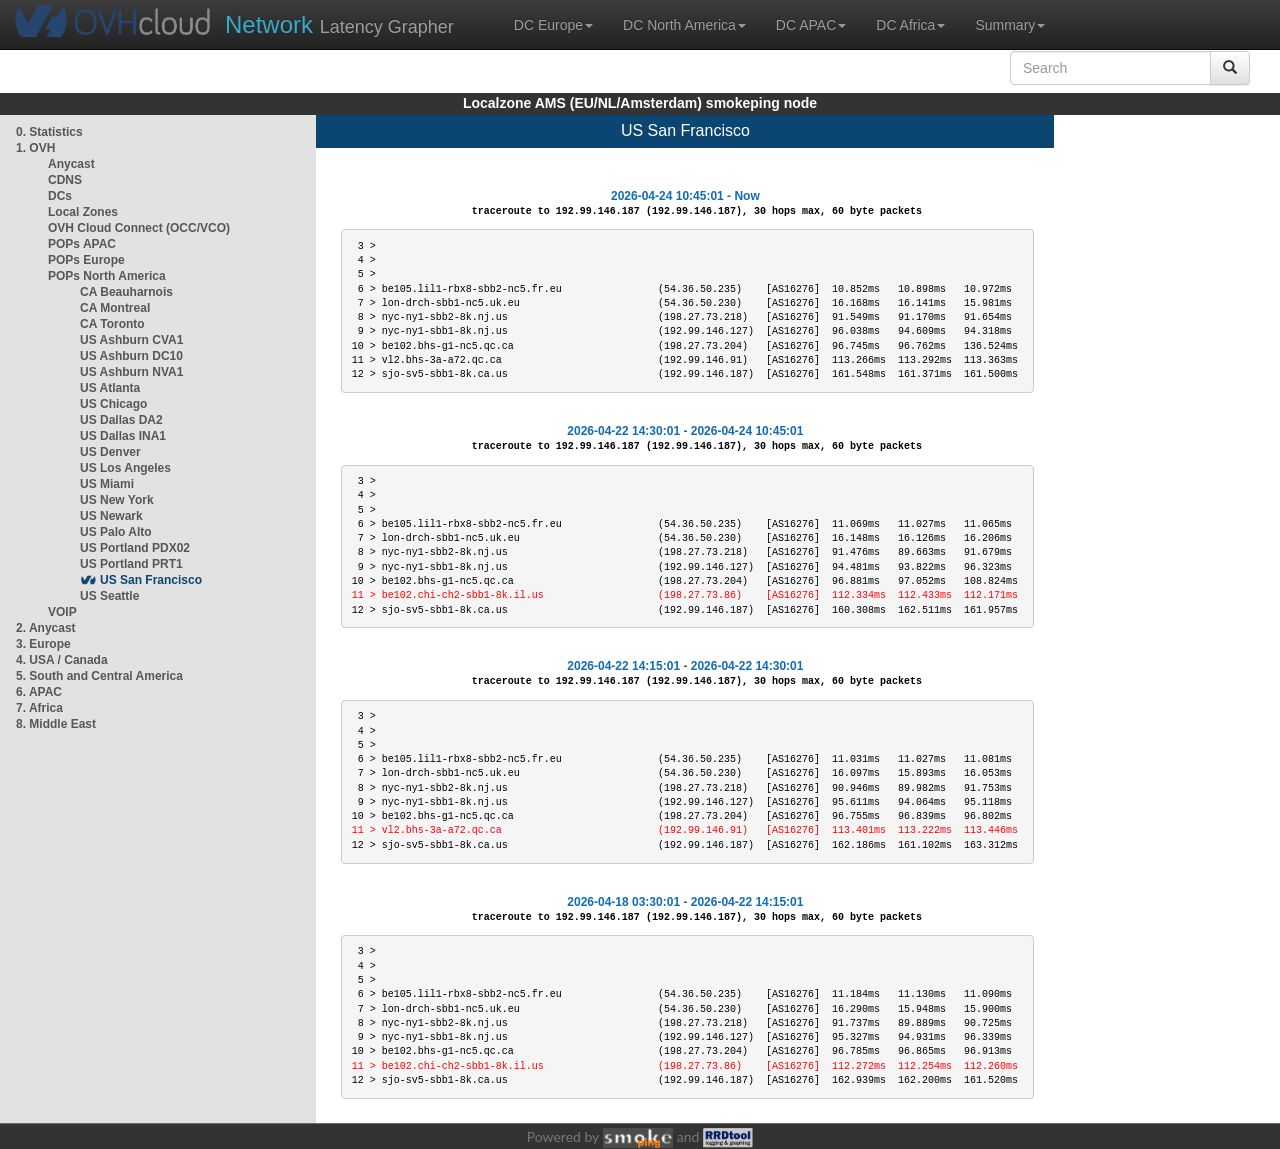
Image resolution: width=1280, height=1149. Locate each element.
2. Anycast (46, 628)
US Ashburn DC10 (131, 356)
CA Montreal (115, 308)
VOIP (62, 612)
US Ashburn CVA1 (131, 340)
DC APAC (811, 25)
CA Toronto (112, 324)
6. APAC (39, 692)
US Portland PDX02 (135, 548)
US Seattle (109, 596)
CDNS (65, 180)
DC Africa (910, 25)
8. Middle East (56, 724)
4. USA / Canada (62, 660)
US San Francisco (151, 580)
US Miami (107, 484)
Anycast (71, 164)
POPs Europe (86, 260)
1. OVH (35, 148)
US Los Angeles (125, 468)
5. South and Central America (99, 676)
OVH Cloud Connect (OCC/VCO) (139, 228)
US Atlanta (110, 388)
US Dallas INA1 (123, 436)
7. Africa (39, 708)
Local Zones (83, 212)
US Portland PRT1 (131, 564)
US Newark (111, 516)
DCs (60, 196)
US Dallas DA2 (121, 420)
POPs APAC (82, 244)
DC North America (684, 25)
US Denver (110, 452)
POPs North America (107, 276)
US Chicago (113, 404)
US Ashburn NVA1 (131, 372)
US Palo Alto (116, 532)
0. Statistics (49, 132)
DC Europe (553, 25)
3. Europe (43, 644)
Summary (1010, 25)
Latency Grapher (339, 24)
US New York (117, 500)
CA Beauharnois (126, 292)
